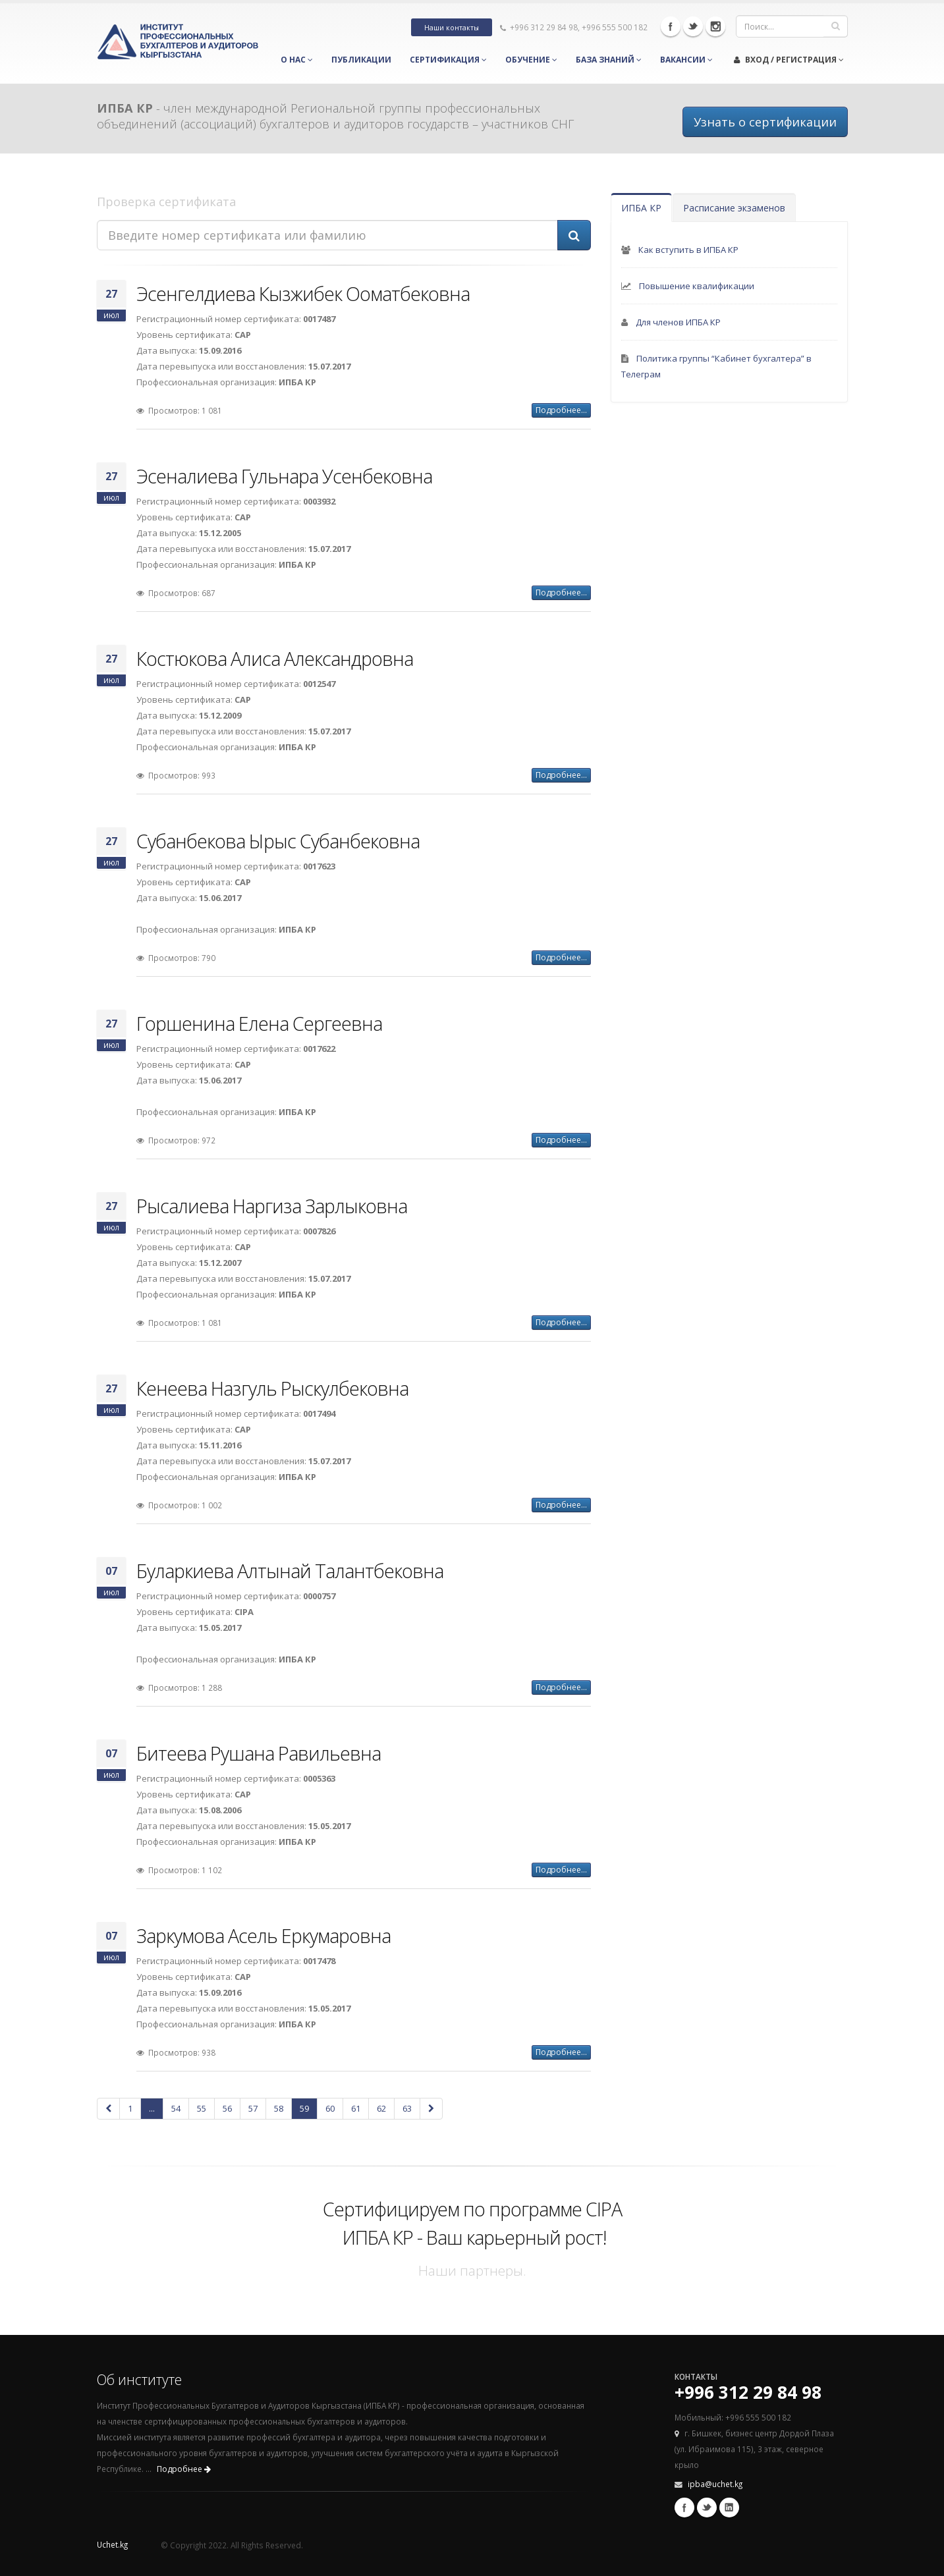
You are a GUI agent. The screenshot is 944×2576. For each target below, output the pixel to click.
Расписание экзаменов (734, 208)
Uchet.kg (112, 2544)
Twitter (693, 26)
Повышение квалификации (696, 286)
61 (355, 2108)
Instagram (715, 26)
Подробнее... (561, 410)
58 (278, 2108)
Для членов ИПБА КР (678, 322)
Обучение (531, 59)
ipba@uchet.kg (715, 2484)
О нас (297, 59)
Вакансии (686, 59)
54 (175, 2108)
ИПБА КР (641, 208)
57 (253, 2108)
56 (227, 2108)
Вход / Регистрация (789, 59)
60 (330, 2108)
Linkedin (729, 2507)
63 (407, 2108)
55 (201, 2108)
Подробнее (184, 2469)
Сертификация (448, 59)
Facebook (670, 26)
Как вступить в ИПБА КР (688, 250)
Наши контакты (451, 27)
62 (381, 2108)
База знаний (609, 59)
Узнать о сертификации (765, 122)
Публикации (361, 59)
